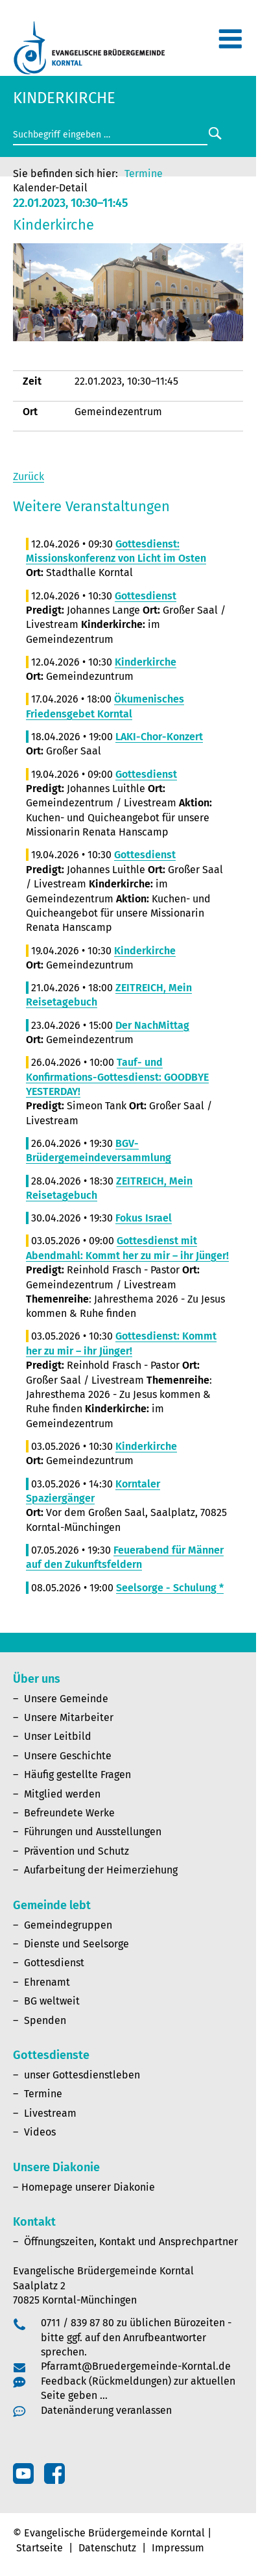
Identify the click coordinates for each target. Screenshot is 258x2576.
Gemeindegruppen (68, 1925)
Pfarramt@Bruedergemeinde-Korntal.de (136, 2366)
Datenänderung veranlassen (106, 2410)
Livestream (50, 2113)
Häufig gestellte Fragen (77, 1774)
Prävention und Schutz (76, 1851)
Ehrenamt (47, 1982)
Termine (143, 173)
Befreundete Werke (69, 1813)
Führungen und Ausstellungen (92, 1831)
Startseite (39, 2548)
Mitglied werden (62, 1794)
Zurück (28, 476)
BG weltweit (52, 2001)
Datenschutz (107, 2548)
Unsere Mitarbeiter (68, 1717)
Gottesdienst (54, 1962)
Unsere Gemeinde (66, 1698)
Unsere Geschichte (67, 1756)
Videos (40, 2132)
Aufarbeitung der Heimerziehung (101, 1870)
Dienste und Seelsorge (76, 1944)
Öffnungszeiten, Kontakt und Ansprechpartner (131, 2241)
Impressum (178, 2548)
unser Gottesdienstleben (82, 2075)
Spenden (45, 2020)
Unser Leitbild (57, 1736)
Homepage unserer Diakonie (88, 2187)
